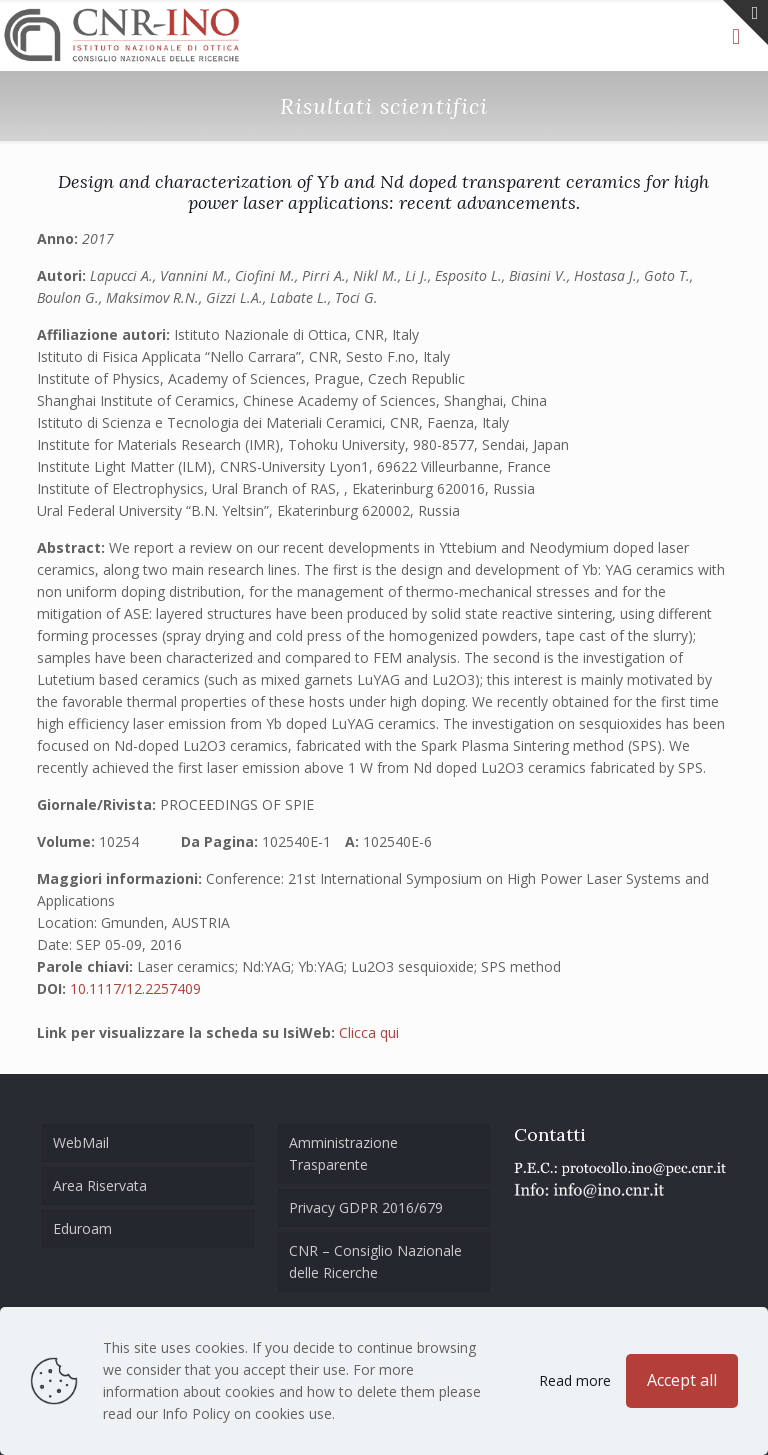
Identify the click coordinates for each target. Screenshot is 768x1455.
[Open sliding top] (745, 22)
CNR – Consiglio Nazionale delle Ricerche (375, 1261)
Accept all (682, 1380)
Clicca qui (369, 1032)
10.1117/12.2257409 (135, 988)
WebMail (81, 1142)
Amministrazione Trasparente (343, 1153)
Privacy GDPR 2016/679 (366, 1207)
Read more (575, 1380)
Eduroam (82, 1228)
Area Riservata (100, 1185)
